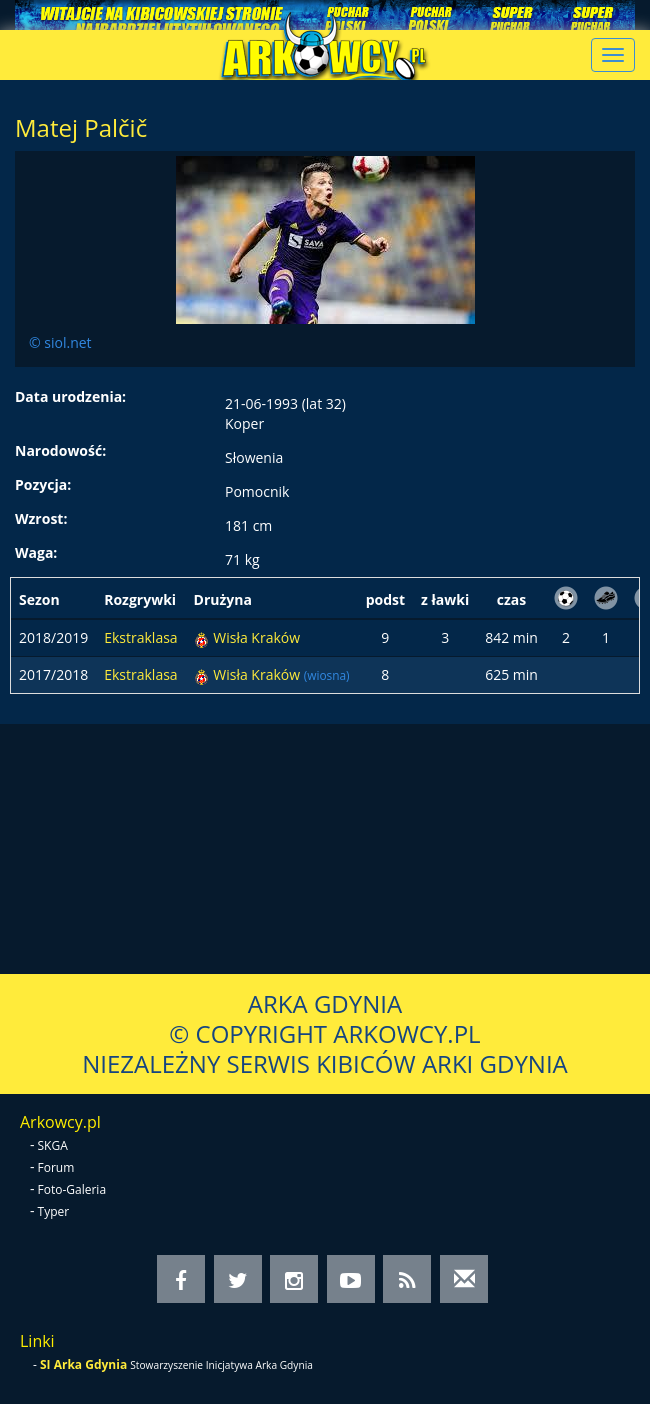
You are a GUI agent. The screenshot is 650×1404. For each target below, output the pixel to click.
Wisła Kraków (256, 637)
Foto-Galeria (72, 1189)
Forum (56, 1167)
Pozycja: (43, 484)
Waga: (36, 552)
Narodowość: (60, 450)
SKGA (53, 1145)
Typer (54, 1211)
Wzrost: (41, 518)
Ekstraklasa (140, 637)
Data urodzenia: (70, 396)
